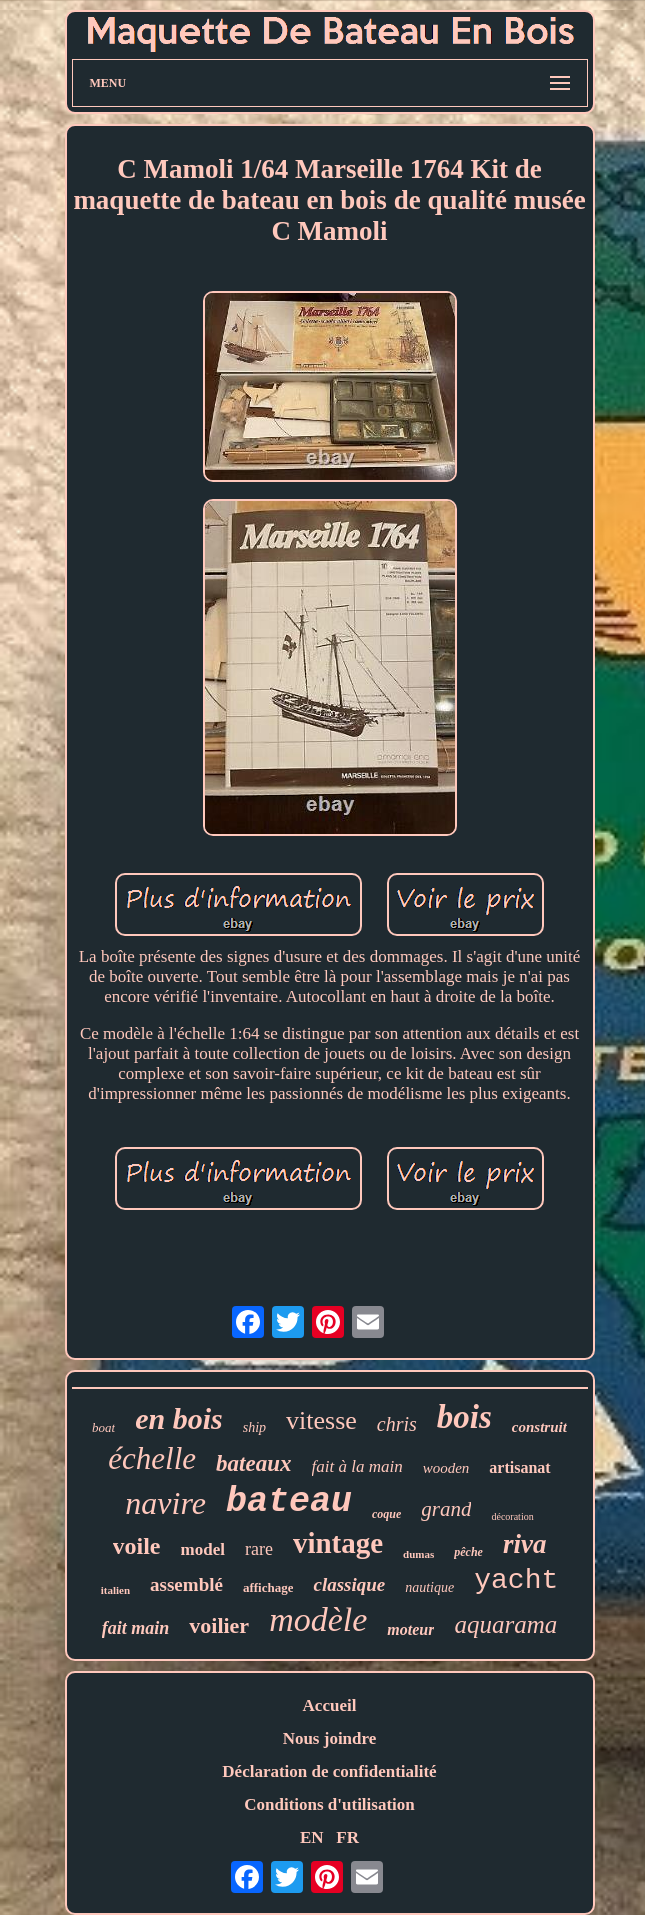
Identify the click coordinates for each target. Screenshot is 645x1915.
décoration (512, 1516)
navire (165, 1503)
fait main (136, 1628)
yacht (516, 1580)
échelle (152, 1458)
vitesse (321, 1420)
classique (349, 1584)
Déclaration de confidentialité (329, 1771)
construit (539, 1427)
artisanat (519, 1467)
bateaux (253, 1463)
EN (312, 1837)
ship (254, 1427)
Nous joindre (330, 1738)
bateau (289, 1502)
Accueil (330, 1705)
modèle (318, 1619)
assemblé (186, 1584)
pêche (468, 1552)
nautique (429, 1587)
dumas (418, 1554)
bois (464, 1417)
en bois (179, 1418)
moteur (410, 1629)
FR (347, 1837)
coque (386, 1514)
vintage (338, 1543)
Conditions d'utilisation (329, 1804)
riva (525, 1544)
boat (103, 1427)
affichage (268, 1587)
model (203, 1549)
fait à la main (357, 1466)
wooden (446, 1468)
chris (397, 1424)
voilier (219, 1625)
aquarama (505, 1624)
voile (137, 1546)
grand (446, 1509)
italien (115, 1590)
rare (259, 1549)
